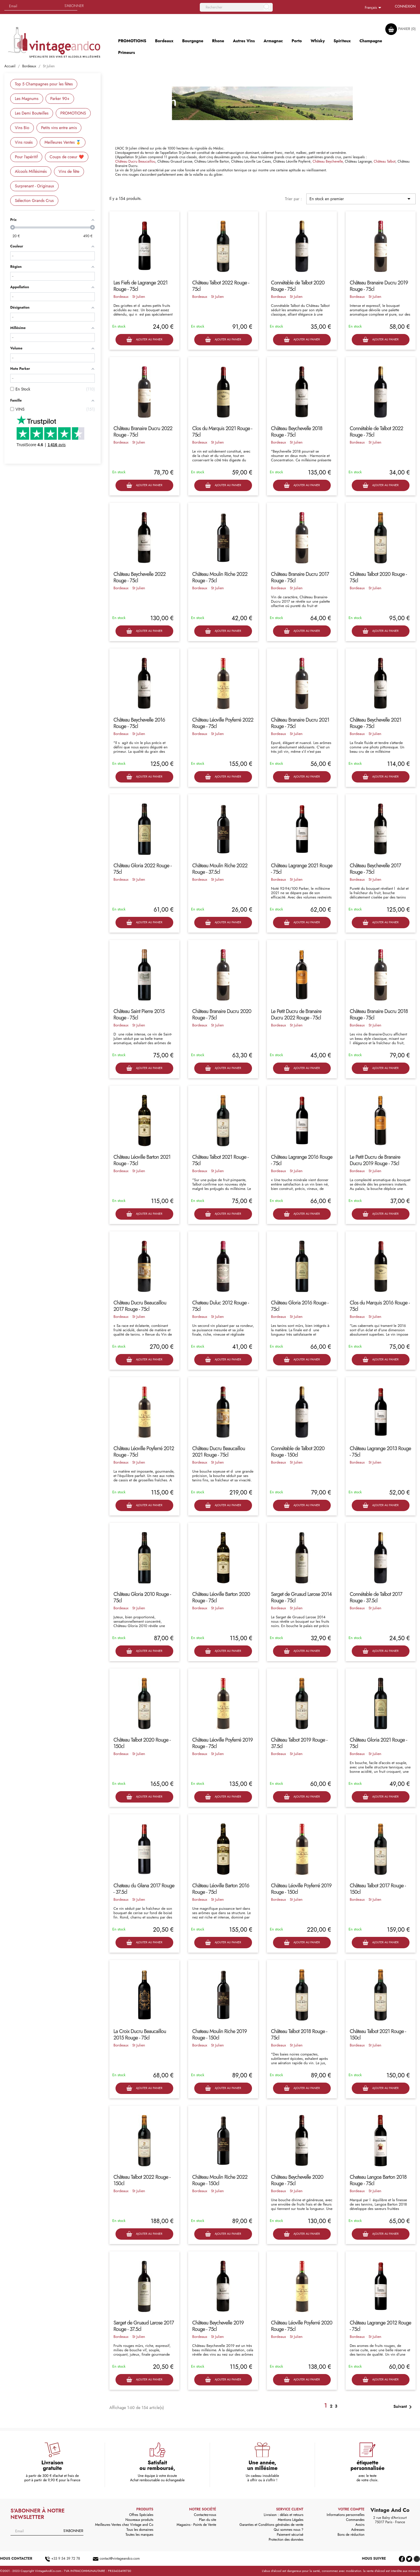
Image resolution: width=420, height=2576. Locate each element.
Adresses (358, 2529)
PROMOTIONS (73, 113)
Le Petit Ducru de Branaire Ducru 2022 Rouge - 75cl (296, 1014)
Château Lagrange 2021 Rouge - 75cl (301, 868)
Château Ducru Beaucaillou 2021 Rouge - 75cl (218, 1451)
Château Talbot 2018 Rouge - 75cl (299, 2034)
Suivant (403, 2406)
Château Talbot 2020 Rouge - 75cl (378, 577)
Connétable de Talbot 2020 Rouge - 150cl (298, 1451)
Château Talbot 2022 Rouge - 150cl (141, 2180)
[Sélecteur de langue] (374, 7)
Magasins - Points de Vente (196, 2524)
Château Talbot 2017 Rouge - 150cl (378, 1888)
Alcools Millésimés (31, 171)
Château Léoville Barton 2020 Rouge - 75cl (221, 1597)
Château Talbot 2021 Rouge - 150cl (378, 2034)
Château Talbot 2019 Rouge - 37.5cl (299, 1743)
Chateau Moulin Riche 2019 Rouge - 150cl (219, 2034)
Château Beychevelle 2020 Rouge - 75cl (297, 2180)
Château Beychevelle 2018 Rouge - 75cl (296, 431)
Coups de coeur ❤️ (67, 157)
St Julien (138, 296)
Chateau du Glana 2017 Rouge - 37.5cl (143, 1888)
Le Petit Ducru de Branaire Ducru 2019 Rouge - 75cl (375, 1160)
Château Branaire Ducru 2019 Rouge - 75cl (379, 285)
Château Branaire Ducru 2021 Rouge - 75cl (300, 723)
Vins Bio (22, 128)
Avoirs (360, 2524)
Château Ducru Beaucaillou (135, 161)
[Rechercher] (236, 7)
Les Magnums (26, 98)
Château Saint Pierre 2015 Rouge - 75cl (138, 1014)
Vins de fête (69, 171)
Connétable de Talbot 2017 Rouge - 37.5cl (376, 1597)
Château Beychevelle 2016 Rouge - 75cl (139, 723)
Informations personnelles (346, 2514)
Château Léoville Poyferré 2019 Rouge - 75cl (222, 1743)
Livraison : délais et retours (283, 2514)
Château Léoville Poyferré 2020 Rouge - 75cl (301, 2326)
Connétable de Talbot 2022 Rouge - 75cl (376, 431)
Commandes (355, 2519)
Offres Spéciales (141, 2514)
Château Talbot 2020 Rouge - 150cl (141, 1743)
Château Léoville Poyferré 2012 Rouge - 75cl (143, 1451)
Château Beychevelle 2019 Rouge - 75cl (218, 2326)
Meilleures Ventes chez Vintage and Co (124, 2524)
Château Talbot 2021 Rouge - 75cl (220, 1160)
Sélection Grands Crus (34, 200)
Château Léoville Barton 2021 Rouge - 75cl (141, 1160)
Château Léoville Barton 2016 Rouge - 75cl (220, 1888)
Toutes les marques (139, 2534)
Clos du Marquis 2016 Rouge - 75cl (380, 1306)
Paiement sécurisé (290, 2534)
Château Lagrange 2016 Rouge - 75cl (301, 1160)
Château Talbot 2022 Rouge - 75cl (220, 285)
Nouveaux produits (139, 2519)
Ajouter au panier (144, 340)
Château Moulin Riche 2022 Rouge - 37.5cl (219, 868)
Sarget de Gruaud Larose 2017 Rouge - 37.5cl (143, 2326)
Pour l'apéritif (26, 157)
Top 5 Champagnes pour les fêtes (44, 84)
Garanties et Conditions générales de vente (271, 2524)
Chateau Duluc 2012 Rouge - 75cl (220, 1306)
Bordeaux (120, 296)
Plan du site (207, 2519)
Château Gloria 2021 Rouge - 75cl (378, 1743)
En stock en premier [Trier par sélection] (360, 198)
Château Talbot (384, 161)
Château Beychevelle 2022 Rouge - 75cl (139, 577)
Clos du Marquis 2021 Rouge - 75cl (222, 431)
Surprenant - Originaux (34, 186)
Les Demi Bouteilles (31, 113)
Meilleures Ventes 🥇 (62, 142)
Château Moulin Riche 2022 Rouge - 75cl (219, 577)
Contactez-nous (205, 2514)
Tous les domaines (140, 2529)
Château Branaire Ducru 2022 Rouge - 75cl (142, 431)
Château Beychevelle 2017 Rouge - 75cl (375, 868)
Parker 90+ (59, 98)
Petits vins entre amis (59, 128)
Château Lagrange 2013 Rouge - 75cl (380, 1451)
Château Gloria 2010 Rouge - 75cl (142, 1597)
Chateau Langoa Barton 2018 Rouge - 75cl (378, 2180)
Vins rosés (24, 142)
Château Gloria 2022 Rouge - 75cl (142, 868)
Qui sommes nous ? (289, 2529)
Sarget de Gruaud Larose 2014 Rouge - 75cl (301, 1597)
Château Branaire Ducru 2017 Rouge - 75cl (300, 577)
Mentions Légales (290, 2519)
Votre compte (351, 2509)
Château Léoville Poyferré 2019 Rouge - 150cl (301, 1888)
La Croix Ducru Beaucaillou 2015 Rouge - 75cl (139, 2034)
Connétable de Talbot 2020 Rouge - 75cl (298, 285)
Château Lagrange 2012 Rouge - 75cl (380, 2326)
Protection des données (286, 2539)
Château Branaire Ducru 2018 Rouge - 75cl (379, 1014)
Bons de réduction (350, 2534)
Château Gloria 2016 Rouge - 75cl (299, 1306)
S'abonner (74, 5)
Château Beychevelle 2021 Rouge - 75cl (375, 723)
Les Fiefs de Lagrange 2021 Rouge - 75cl (140, 285)
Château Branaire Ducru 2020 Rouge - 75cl (221, 1014)
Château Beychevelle (328, 161)
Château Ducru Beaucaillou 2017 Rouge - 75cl (139, 1306)
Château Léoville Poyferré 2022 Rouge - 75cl (222, 723)
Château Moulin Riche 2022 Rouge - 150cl (219, 2180)
